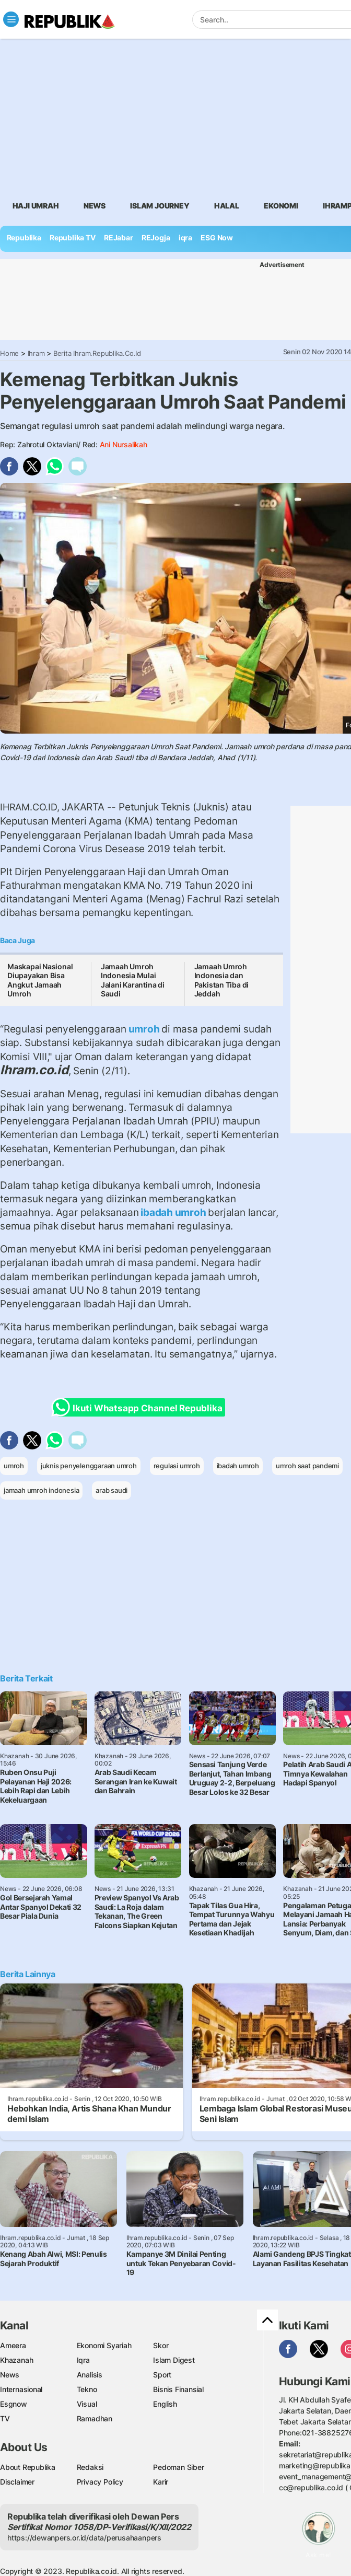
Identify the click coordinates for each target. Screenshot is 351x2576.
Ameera (13, 2345)
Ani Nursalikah (123, 444)
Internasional (21, 2389)
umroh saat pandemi (307, 1465)
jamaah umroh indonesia (41, 1490)
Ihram (36, 353)
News (95, 205)
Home (9, 353)
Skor (160, 2345)
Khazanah (16, 2359)
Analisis (89, 2374)
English (165, 2403)
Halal (226, 205)
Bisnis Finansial (178, 2389)
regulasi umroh (177, 1465)
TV (5, 2418)
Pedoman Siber (178, 2467)
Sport (162, 2374)
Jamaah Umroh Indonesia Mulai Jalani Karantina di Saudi (133, 980)
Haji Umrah (36, 205)
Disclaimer (17, 2481)
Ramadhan (94, 2418)
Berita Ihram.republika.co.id (97, 353)
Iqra (83, 2359)
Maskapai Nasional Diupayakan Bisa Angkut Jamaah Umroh (40, 980)
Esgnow (13, 2403)
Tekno (87, 2389)
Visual (87, 2403)
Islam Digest (173, 2359)
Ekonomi (281, 205)
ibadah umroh (173, 1212)
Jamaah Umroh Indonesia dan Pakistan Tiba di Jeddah (221, 980)
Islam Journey (159, 205)
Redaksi (90, 2467)
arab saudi (111, 1490)
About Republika (27, 2467)
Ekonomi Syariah (104, 2345)
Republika (24, 237)
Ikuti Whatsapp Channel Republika (140, 1407)
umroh (144, 1029)
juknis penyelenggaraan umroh (89, 1465)
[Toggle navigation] (11, 19)
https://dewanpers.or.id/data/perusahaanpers (84, 2537)
